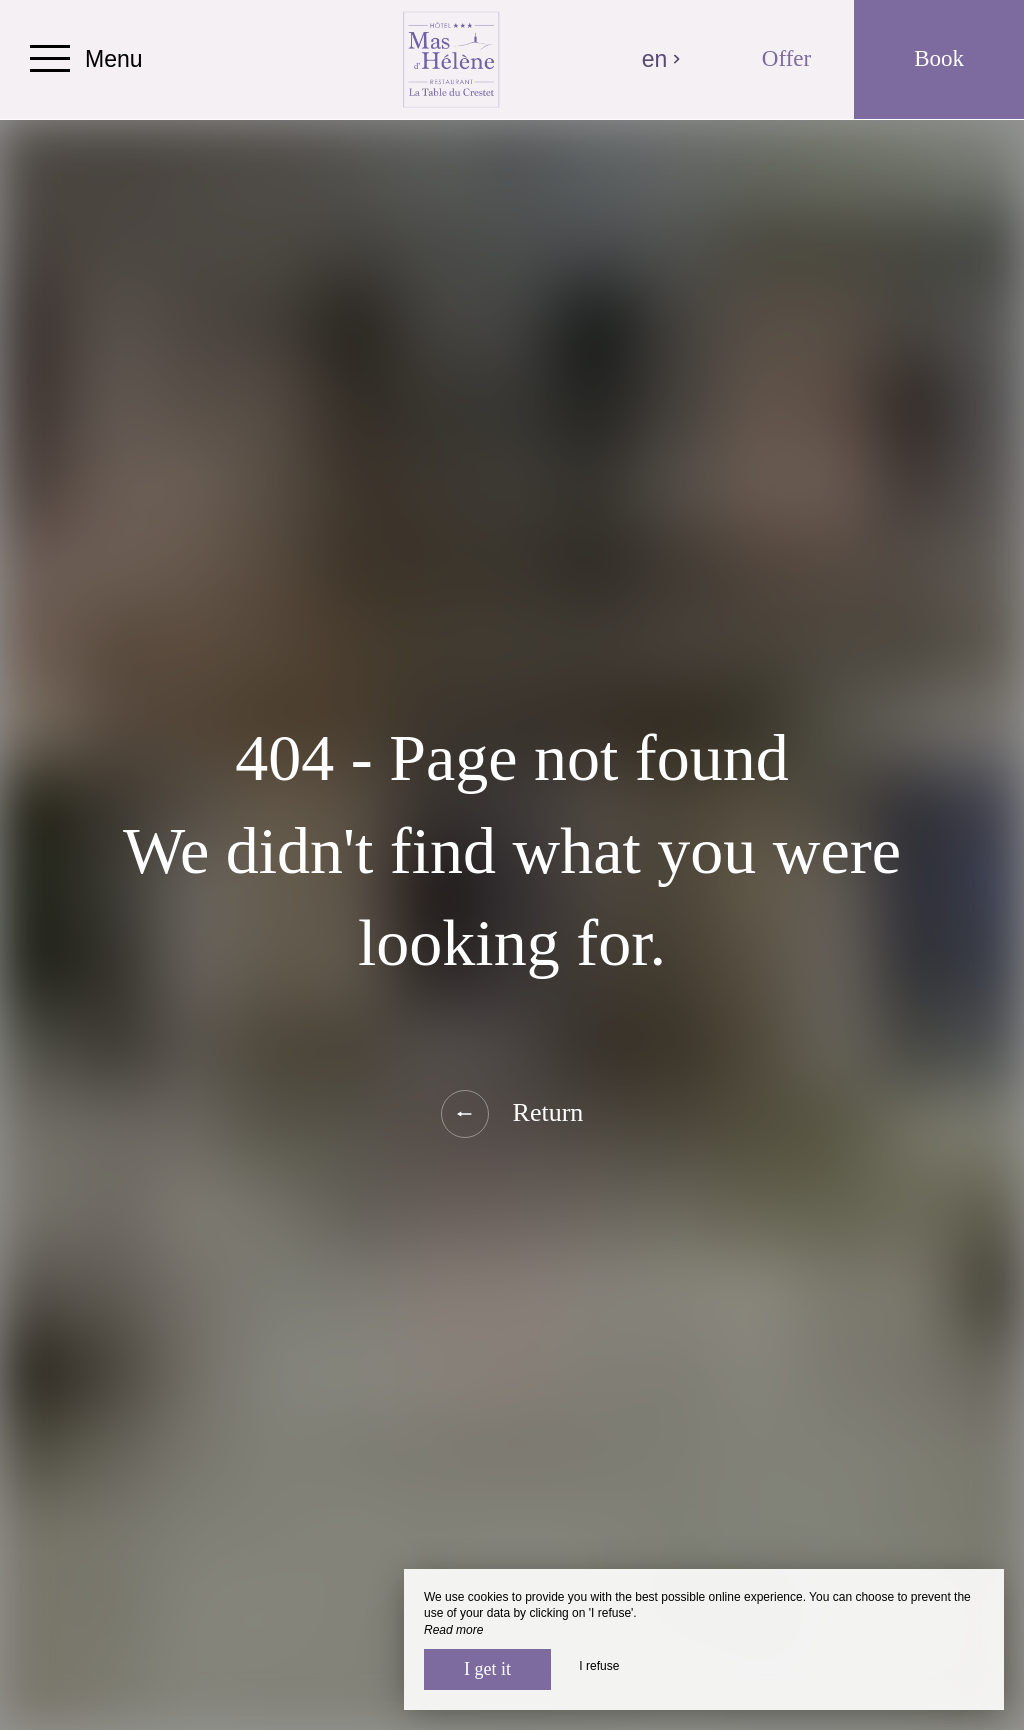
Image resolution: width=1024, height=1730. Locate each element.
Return (512, 1114)
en (662, 59)
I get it (487, 1669)
